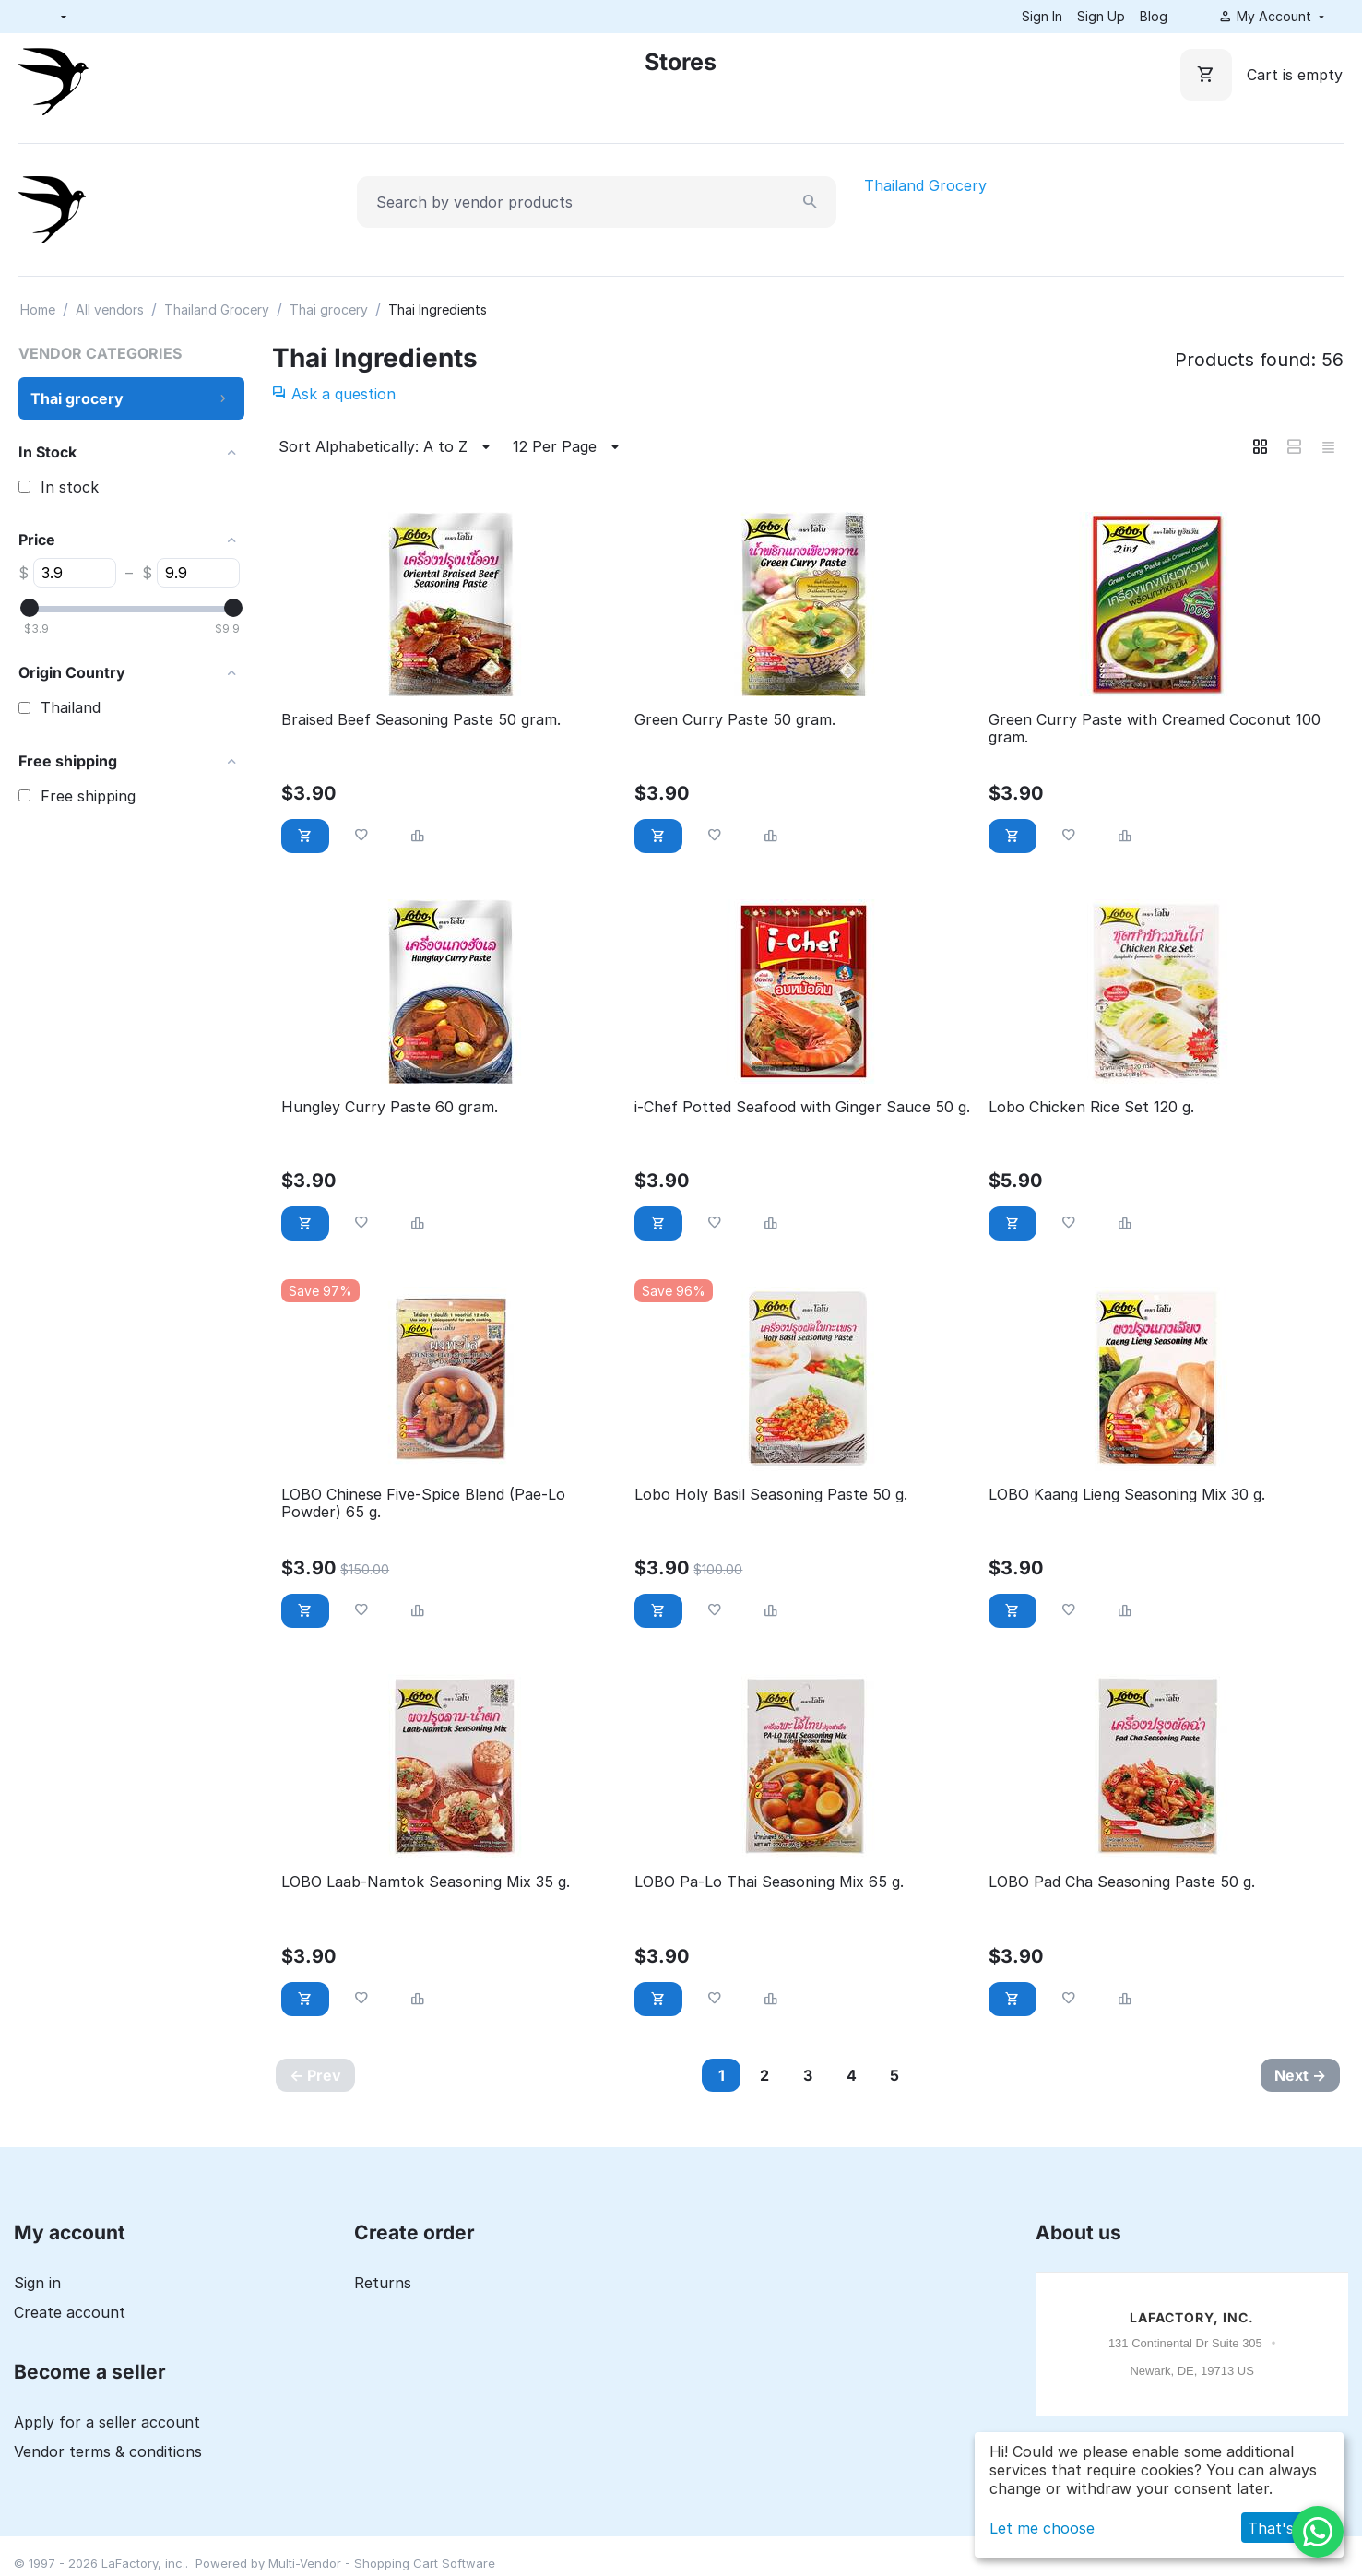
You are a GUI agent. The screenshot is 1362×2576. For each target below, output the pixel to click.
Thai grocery (329, 309)
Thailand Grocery (925, 185)
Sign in (37, 2282)
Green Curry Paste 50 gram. (734, 720)
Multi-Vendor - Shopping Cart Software (381, 2563)
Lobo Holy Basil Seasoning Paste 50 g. (770, 1494)
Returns (382, 2282)
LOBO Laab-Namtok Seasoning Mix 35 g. (425, 1882)
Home (37, 309)
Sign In (1042, 16)
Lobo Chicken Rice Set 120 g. (1091, 1107)
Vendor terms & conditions (108, 2451)
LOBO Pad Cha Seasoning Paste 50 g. (1122, 1882)
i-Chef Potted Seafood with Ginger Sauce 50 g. (802, 1107)
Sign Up (1101, 16)
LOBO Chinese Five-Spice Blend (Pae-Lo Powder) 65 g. (423, 1503)
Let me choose (1042, 2528)
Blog (1153, 16)
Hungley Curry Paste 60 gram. (389, 1107)
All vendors (110, 309)
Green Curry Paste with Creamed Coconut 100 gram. (1155, 728)
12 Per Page (568, 447)
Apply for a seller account (107, 2422)
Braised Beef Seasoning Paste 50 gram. (421, 720)
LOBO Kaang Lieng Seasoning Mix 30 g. (1127, 1494)
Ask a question (334, 394)
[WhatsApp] (1318, 2532)
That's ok (1282, 2528)
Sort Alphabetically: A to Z (386, 447)
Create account (69, 2312)
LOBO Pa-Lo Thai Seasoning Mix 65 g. (769, 1882)
